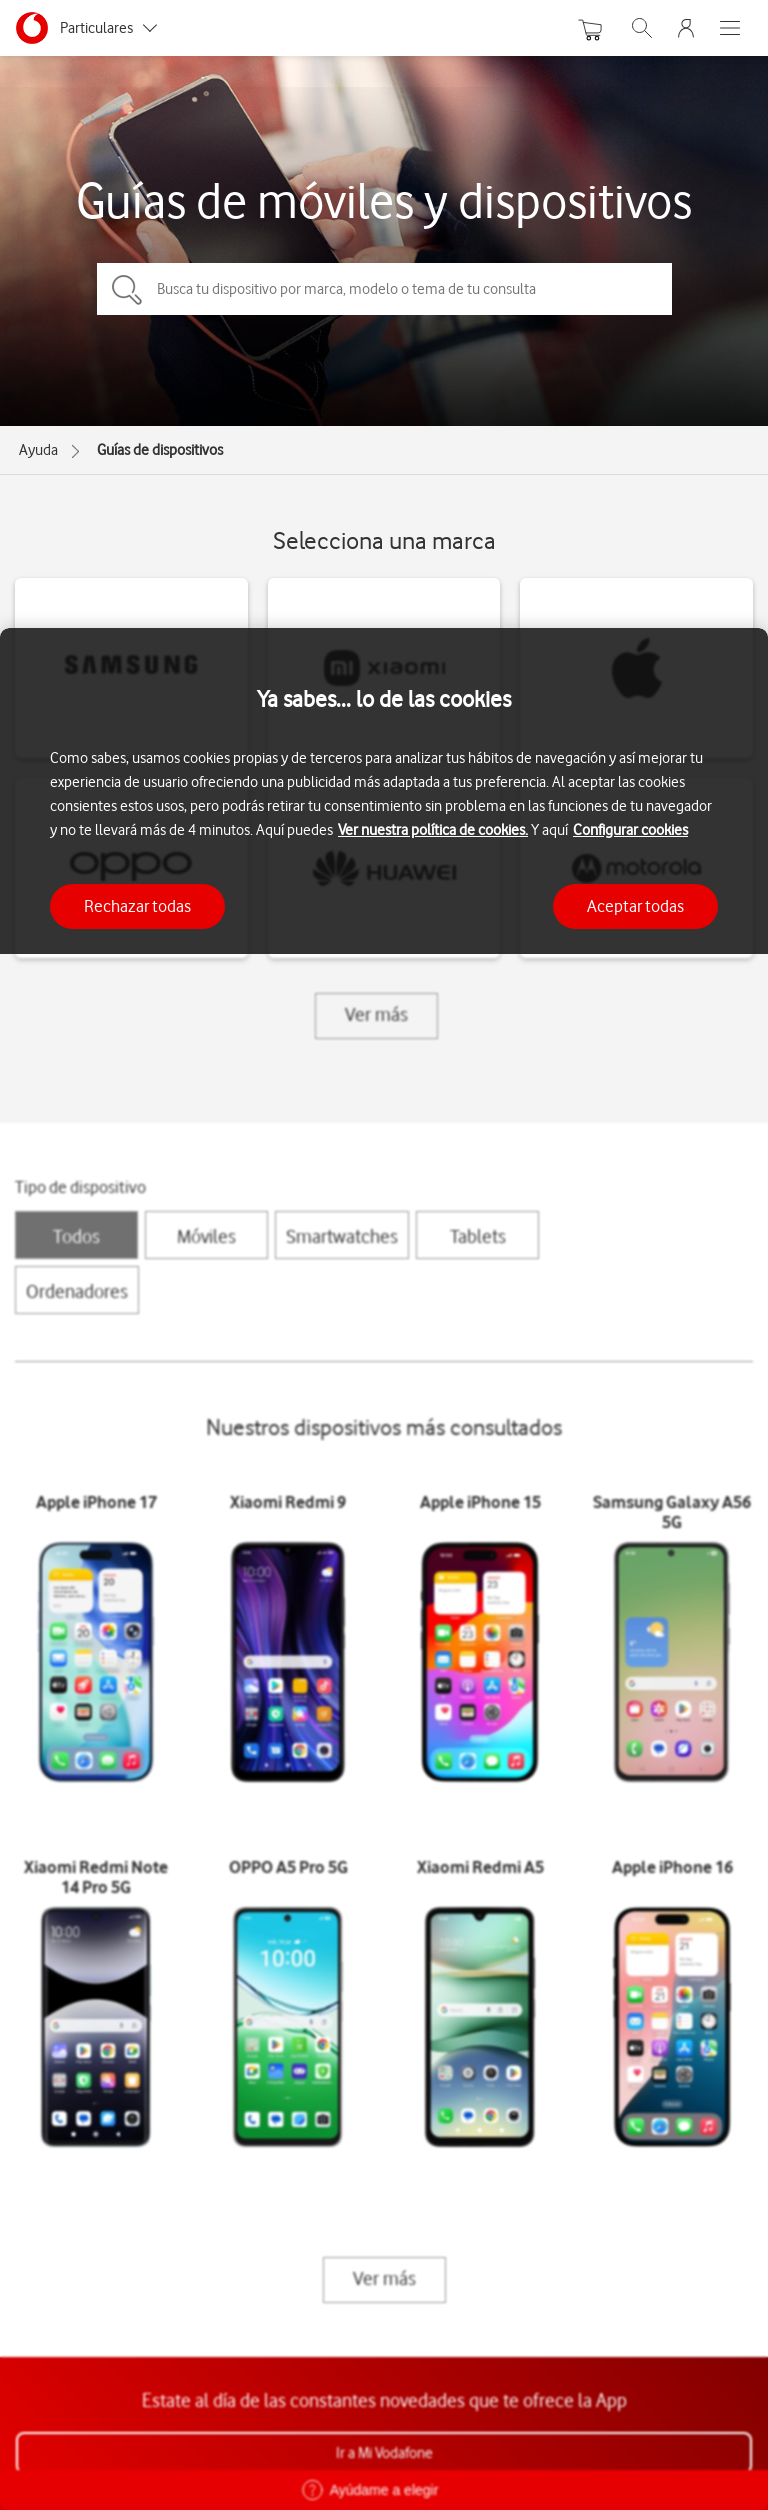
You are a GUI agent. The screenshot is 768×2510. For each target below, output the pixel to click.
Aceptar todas (635, 906)
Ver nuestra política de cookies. (433, 830)
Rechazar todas (137, 906)
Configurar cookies (630, 830)
